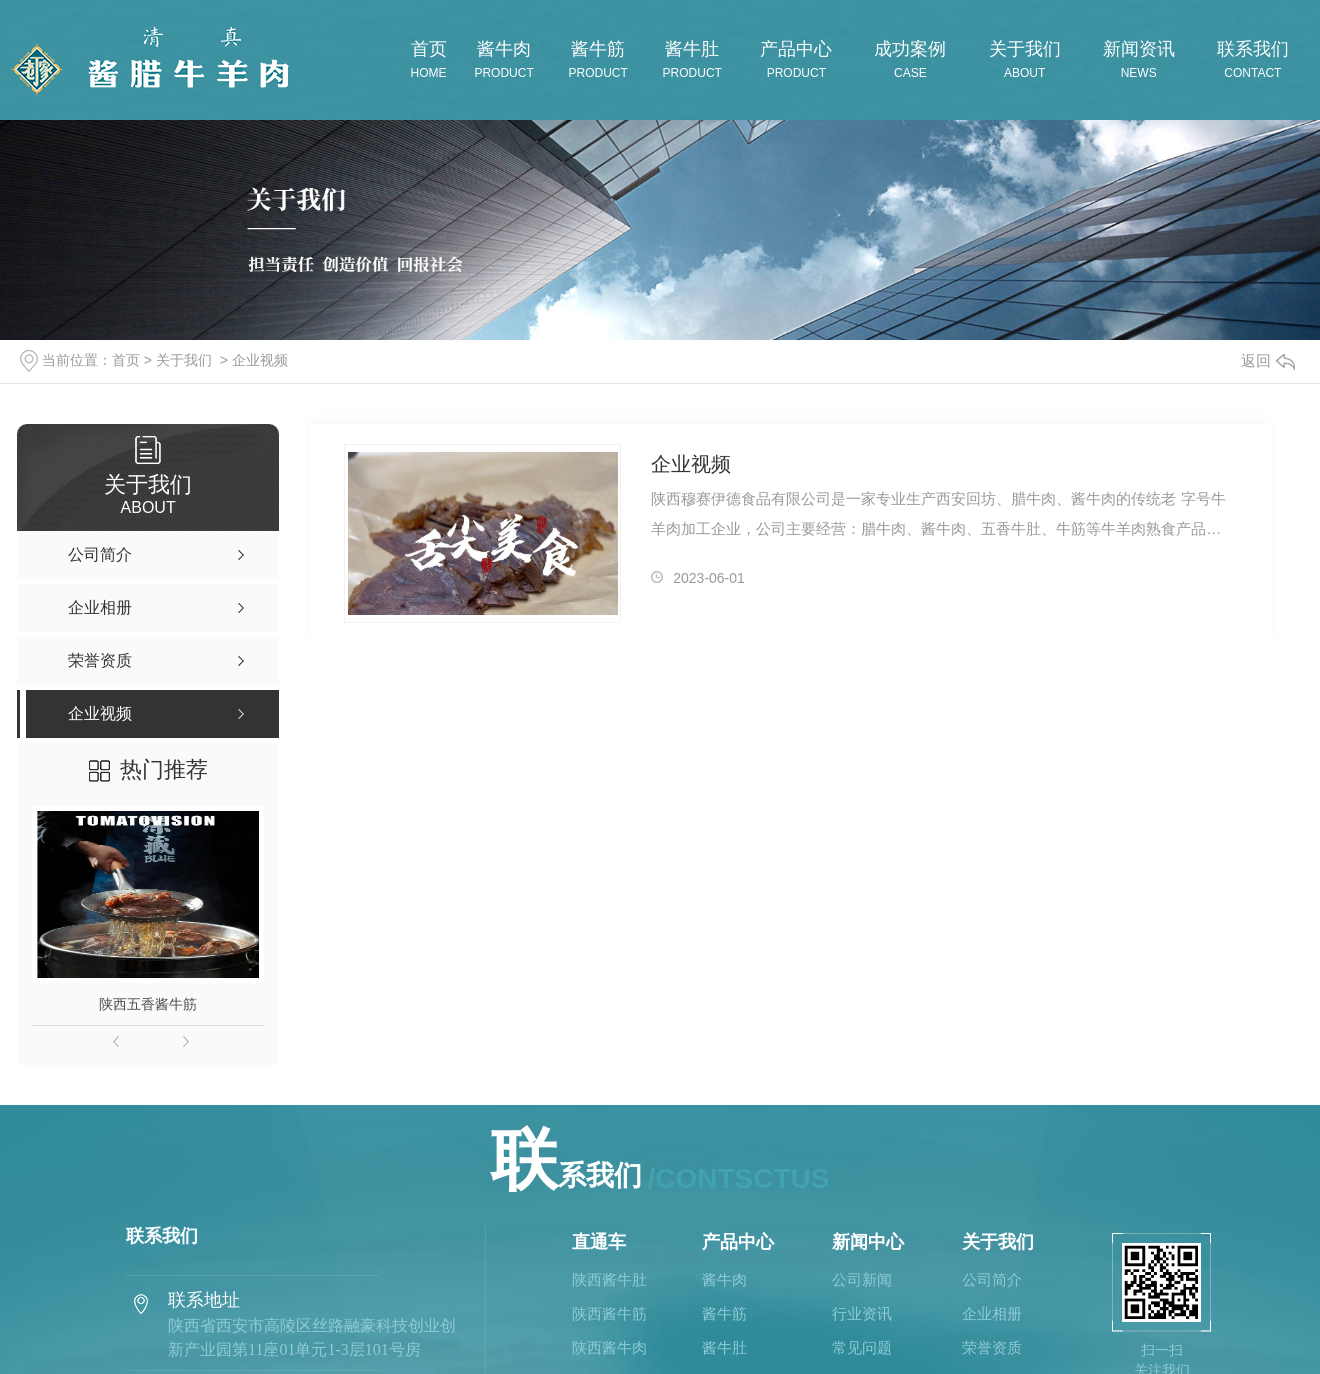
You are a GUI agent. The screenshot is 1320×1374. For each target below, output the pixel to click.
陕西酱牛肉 (609, 1348)
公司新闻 (862, 1280)
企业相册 (992, 1314)
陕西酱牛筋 (609, 1314)
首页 (126, 360)
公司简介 (992, 1280)
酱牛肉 (724, 1280)
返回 (1268, 360)
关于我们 (184, 360)
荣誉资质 (992, 1348)
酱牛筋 (724, 1314)
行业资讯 (862, 1314)
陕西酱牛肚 (609, 1280)
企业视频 (260, 360)
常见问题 (862, 1348)
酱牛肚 (724, 1348)
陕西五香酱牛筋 (148, 1004)
